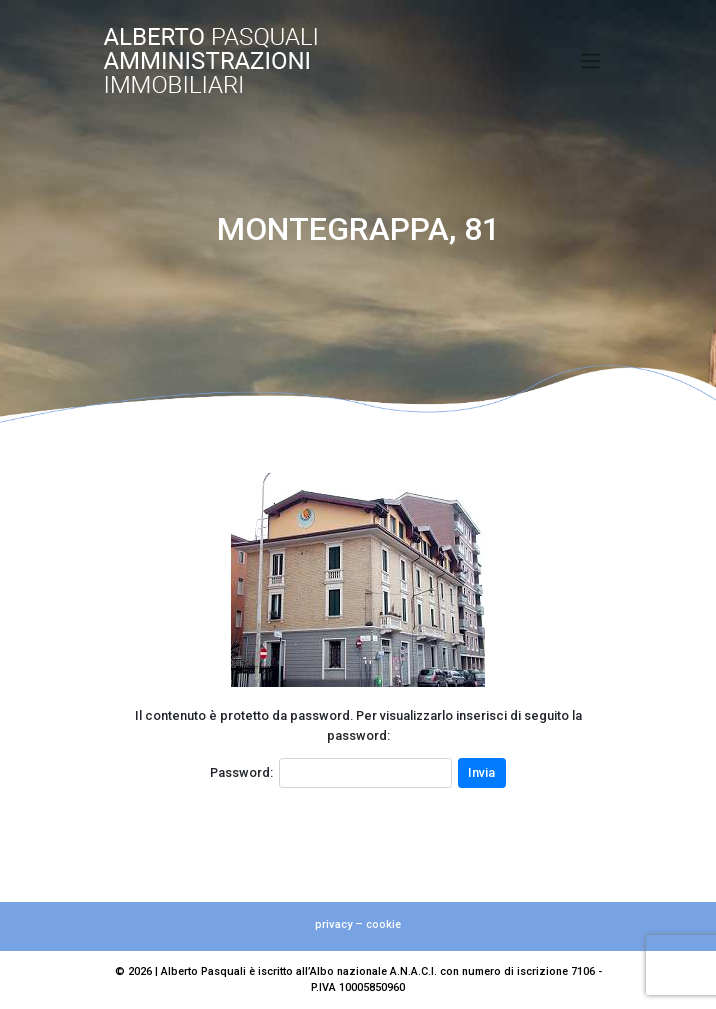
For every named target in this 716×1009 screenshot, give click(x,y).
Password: (241, 772)
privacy (333, 924)
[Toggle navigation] (591, 61)
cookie (383, 924)
